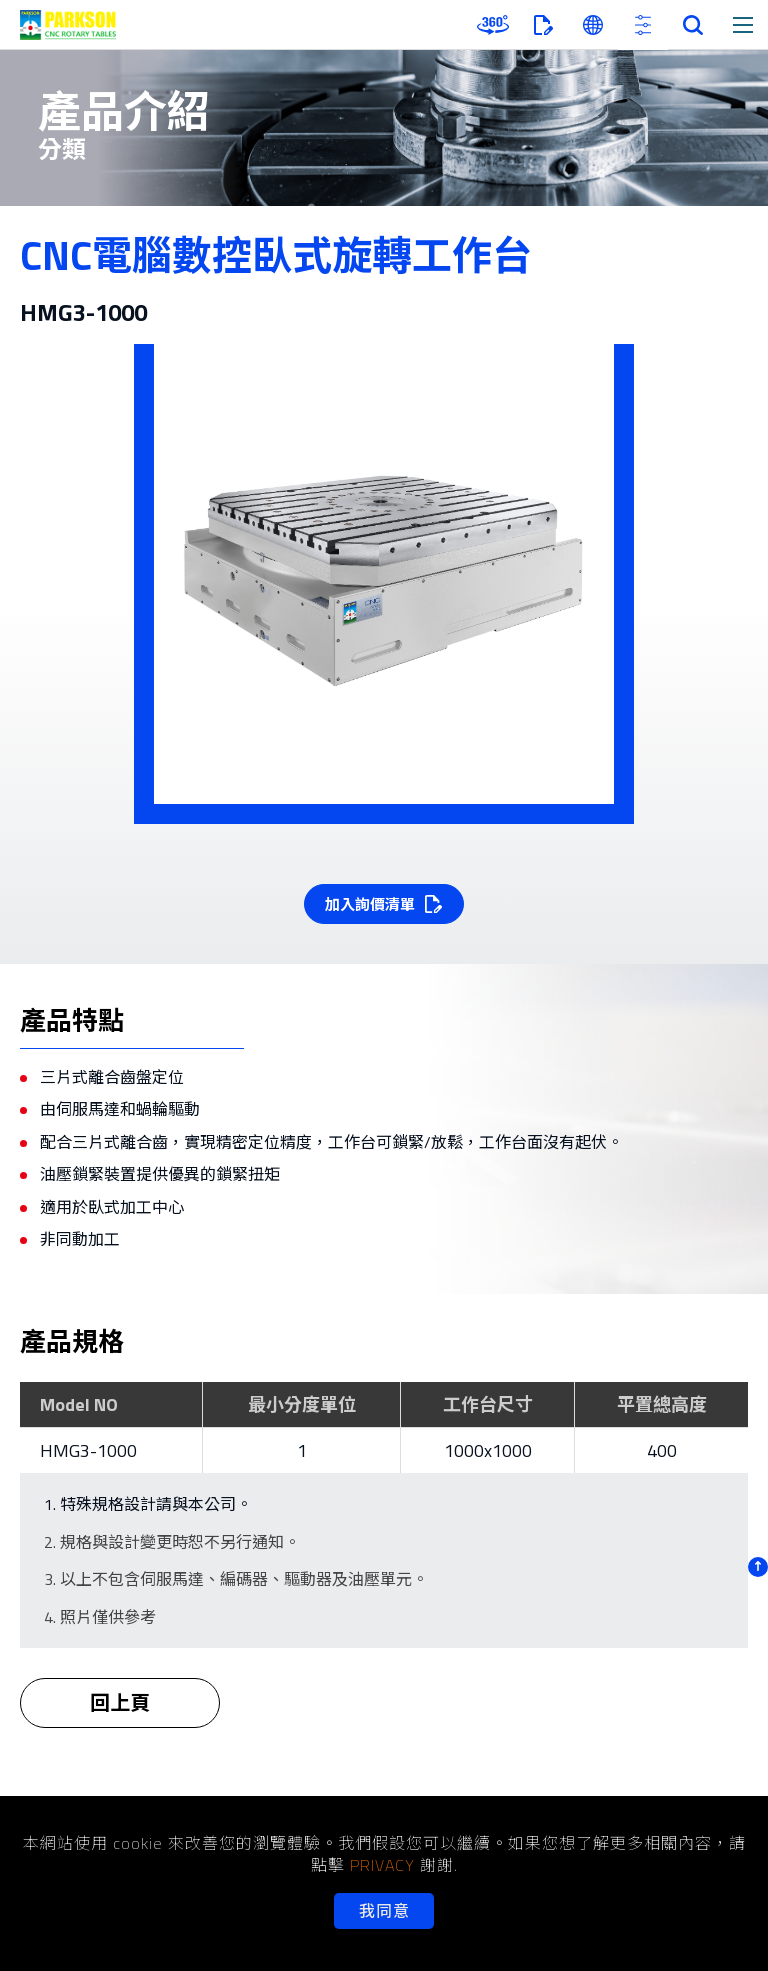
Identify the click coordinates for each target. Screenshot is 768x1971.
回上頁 (120, 1716)
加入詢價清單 (370, 904)
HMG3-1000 (88, 1450)
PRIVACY (382, 1865)
